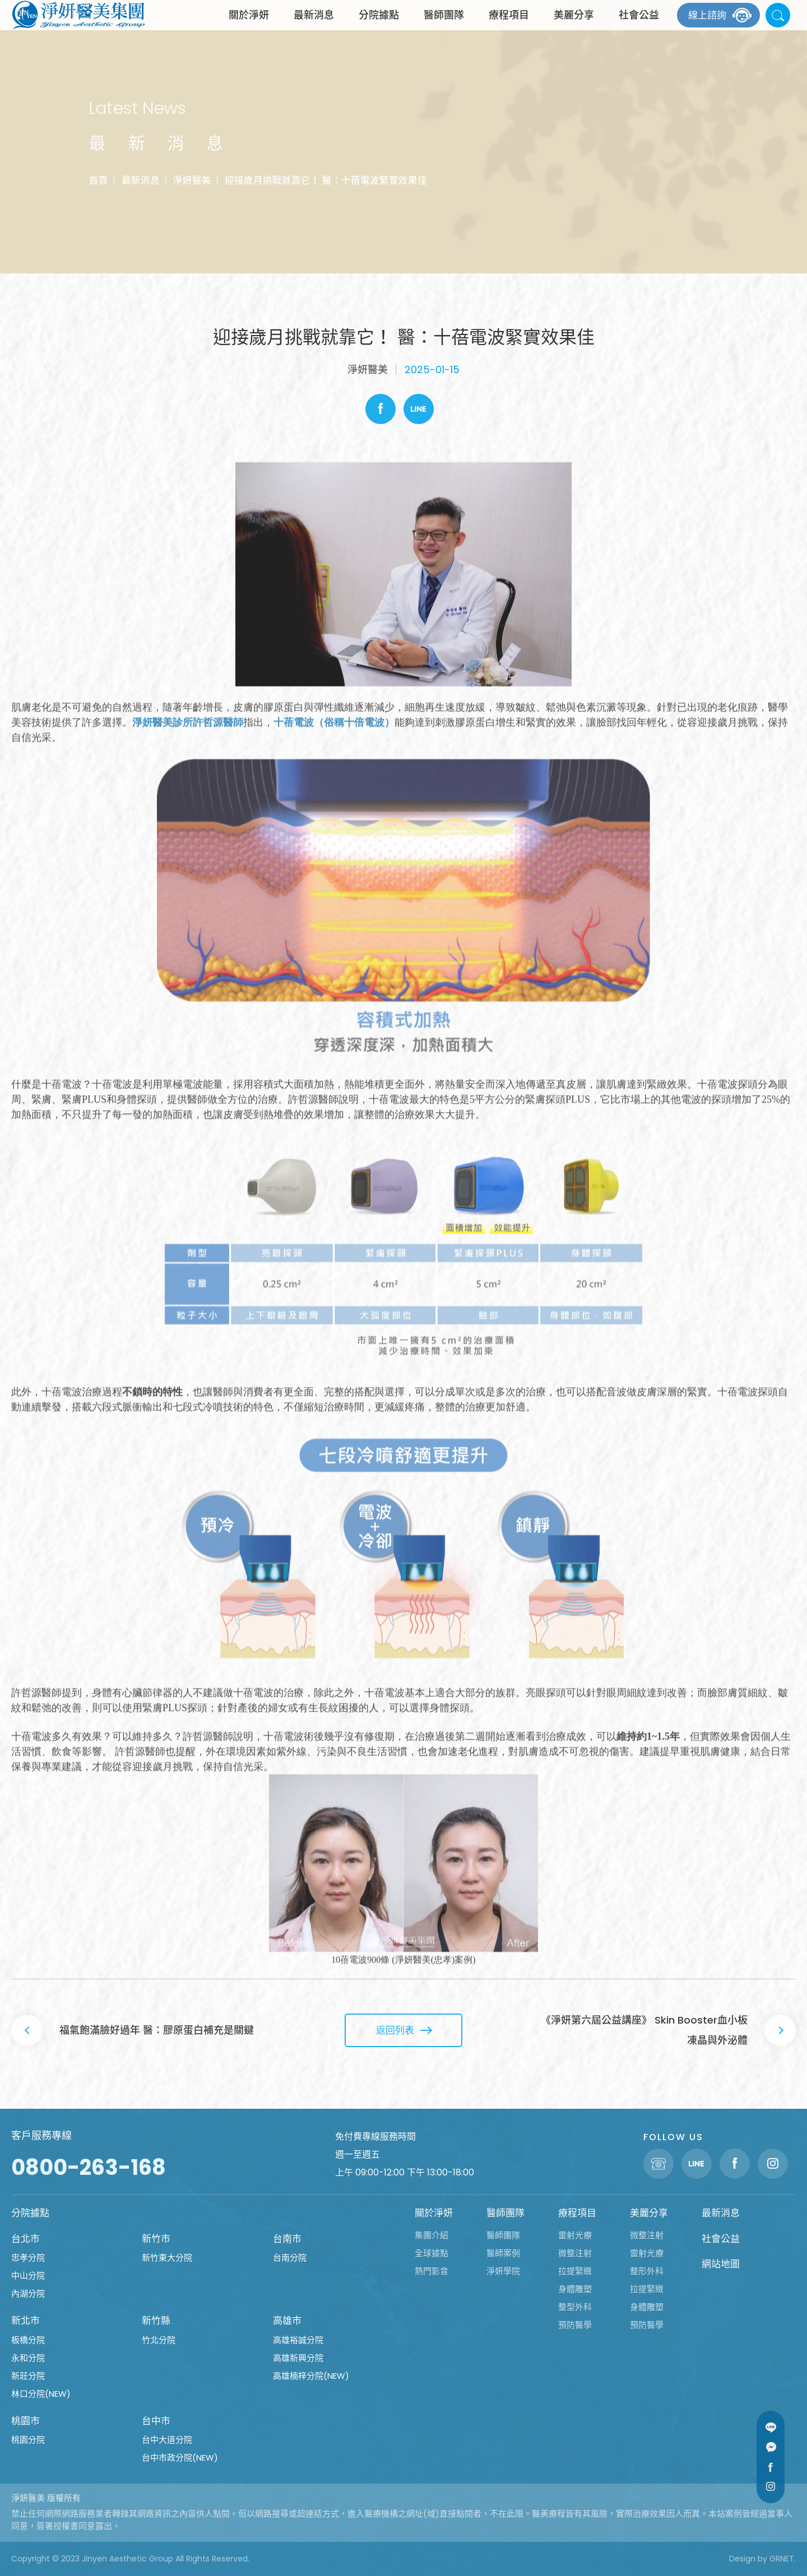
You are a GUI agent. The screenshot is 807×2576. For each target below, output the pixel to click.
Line (419, 409)
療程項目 (509, 25)
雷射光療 (575, 2235)
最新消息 (314, 25)
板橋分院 (28, 2340)
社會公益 (639, 25)
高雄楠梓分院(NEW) (311, 2376)
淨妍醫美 (192, 180)
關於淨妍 (249, 25)
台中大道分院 (167, 2439)
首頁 (98, 180)
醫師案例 (503, 2253)
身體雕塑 (575, 2289)
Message (770, 2447)
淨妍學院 (503, 2271)
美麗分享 (574, 25)
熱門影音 (431, 2271)
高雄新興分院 (298, 2358)
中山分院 (28, 2275)
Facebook (380, 409)
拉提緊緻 (575, 2271)
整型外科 (575, 2307)
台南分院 (290, 2257)
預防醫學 (575, 2325)
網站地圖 (721, 2264)
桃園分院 (28, 2439)
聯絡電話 (658, 2164)
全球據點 (431, 2253)
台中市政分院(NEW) (180, 2457)
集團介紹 (431, 2235)
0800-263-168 (88, 2167)
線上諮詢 (707, 25)
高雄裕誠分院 (298, 2340)
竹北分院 (158, 2340)
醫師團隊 (444, 25)
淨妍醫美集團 (78, 25)
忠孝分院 (28, 2257)
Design (742, 2558)
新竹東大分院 (167, 2257)
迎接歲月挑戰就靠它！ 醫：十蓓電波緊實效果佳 (325, 180)
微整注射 (575, 2253)
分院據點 (379, 25)
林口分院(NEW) (41, 2394)
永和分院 (28, 2358)
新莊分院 (28, 2376)
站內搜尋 (778, 25)
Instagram (770, 2486)
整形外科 (647, 2271)
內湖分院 (28, 2293)
